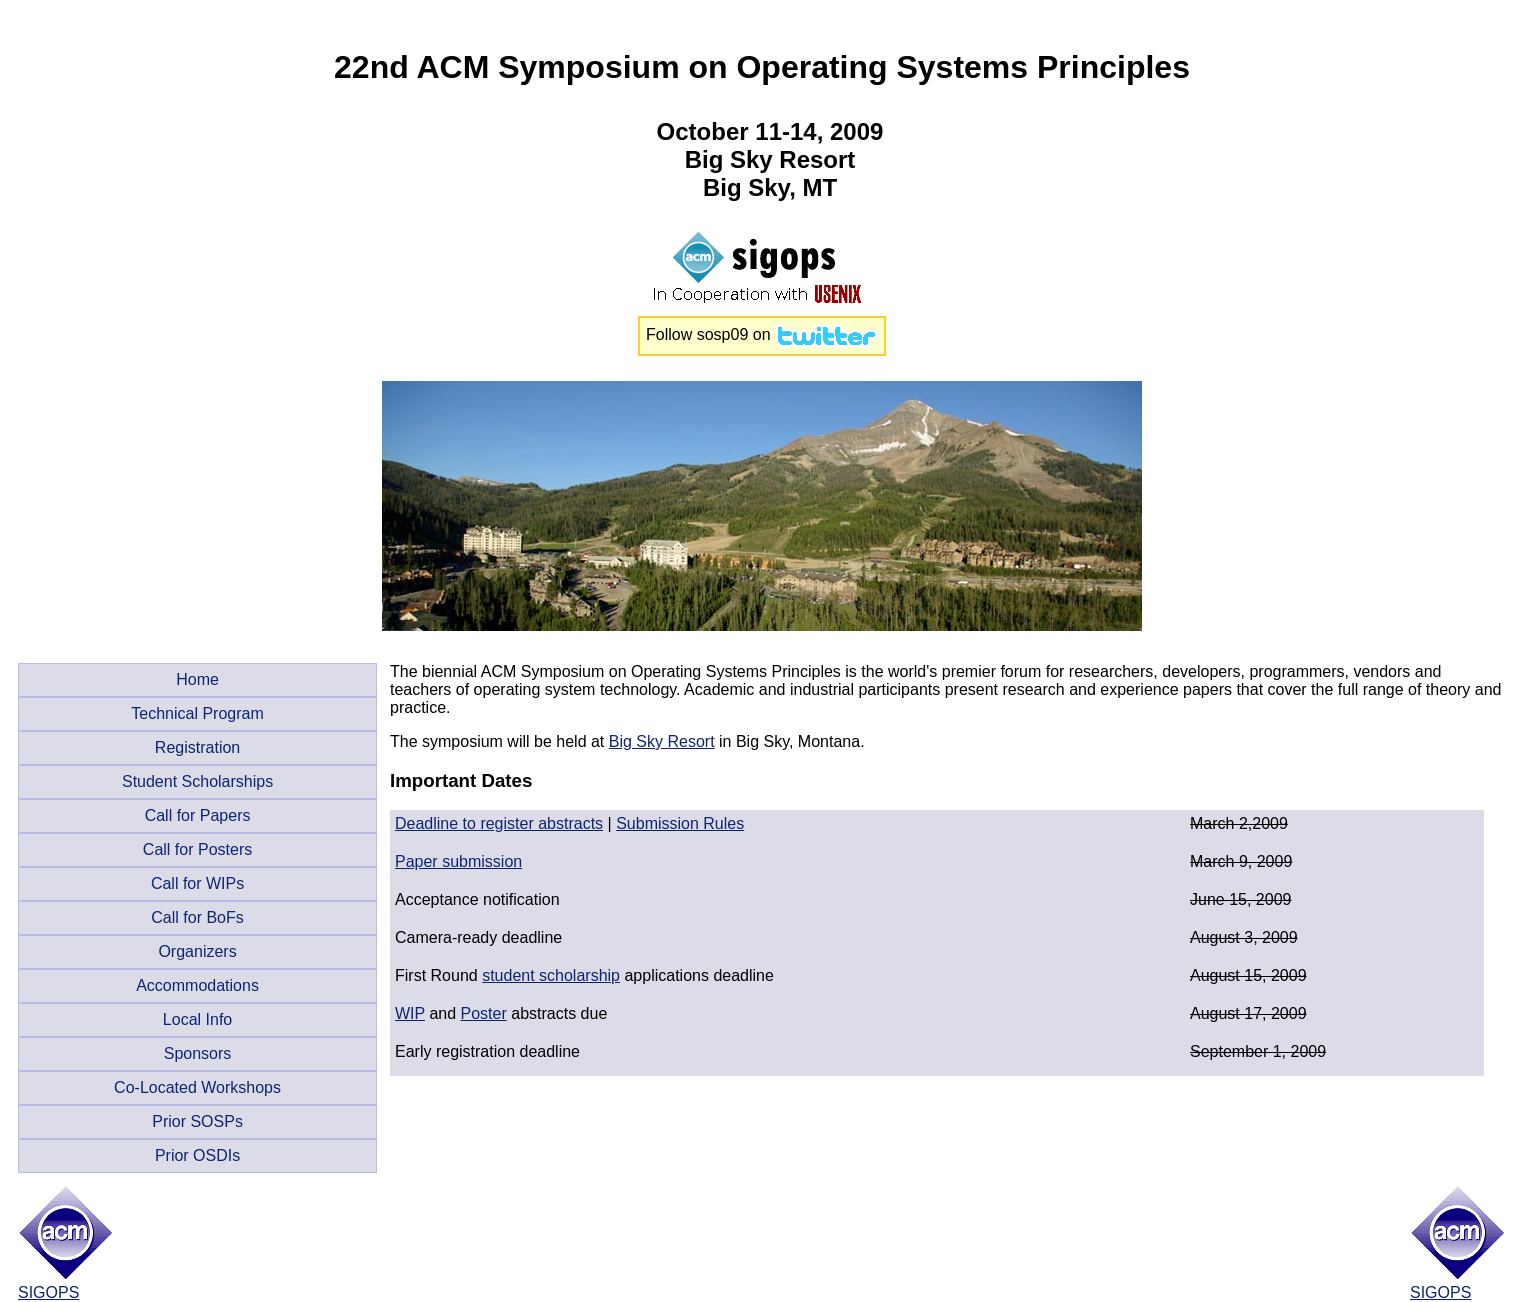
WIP (410, 1013)
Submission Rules (680, 823)
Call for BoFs (197, 917)
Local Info (197, 1019)
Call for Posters (197, 849)
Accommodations (197, 985)
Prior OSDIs (197, 1155)
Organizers (197, 951)
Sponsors (198, 1053)
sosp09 (723, 334)
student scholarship (551, 975)
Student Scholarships (197, 781)
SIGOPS (48, 1292)
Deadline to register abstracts (499, 823)
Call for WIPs (197, 883)
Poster (484, 1013)
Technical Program (197, 713)
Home (197, 679)
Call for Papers (198, 815)
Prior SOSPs (197, 1121)
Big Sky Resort (662, 741)
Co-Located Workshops (197, 1087)
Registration (197, 747)
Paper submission (458, 861)
